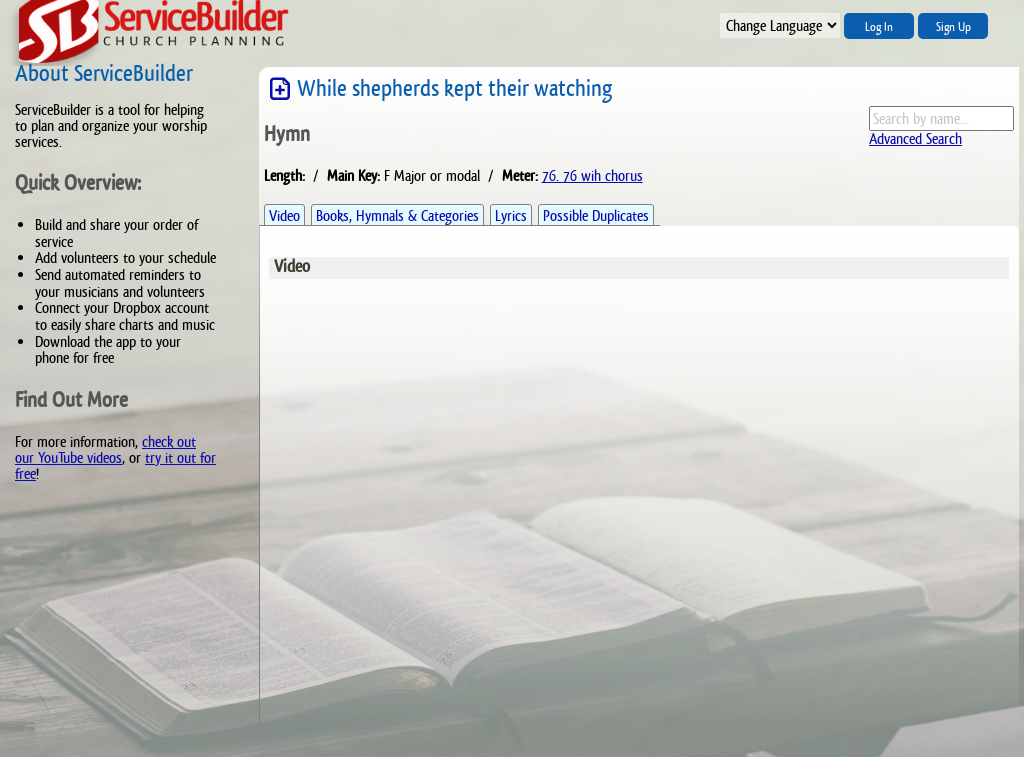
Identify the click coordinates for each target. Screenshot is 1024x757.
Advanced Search (915, 138)
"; (780, 25)
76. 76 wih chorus (592, 175)
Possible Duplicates (596, 215)
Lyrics (511, 215)
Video (284, 215)
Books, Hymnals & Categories (397, 215)
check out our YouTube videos (105, 449)
